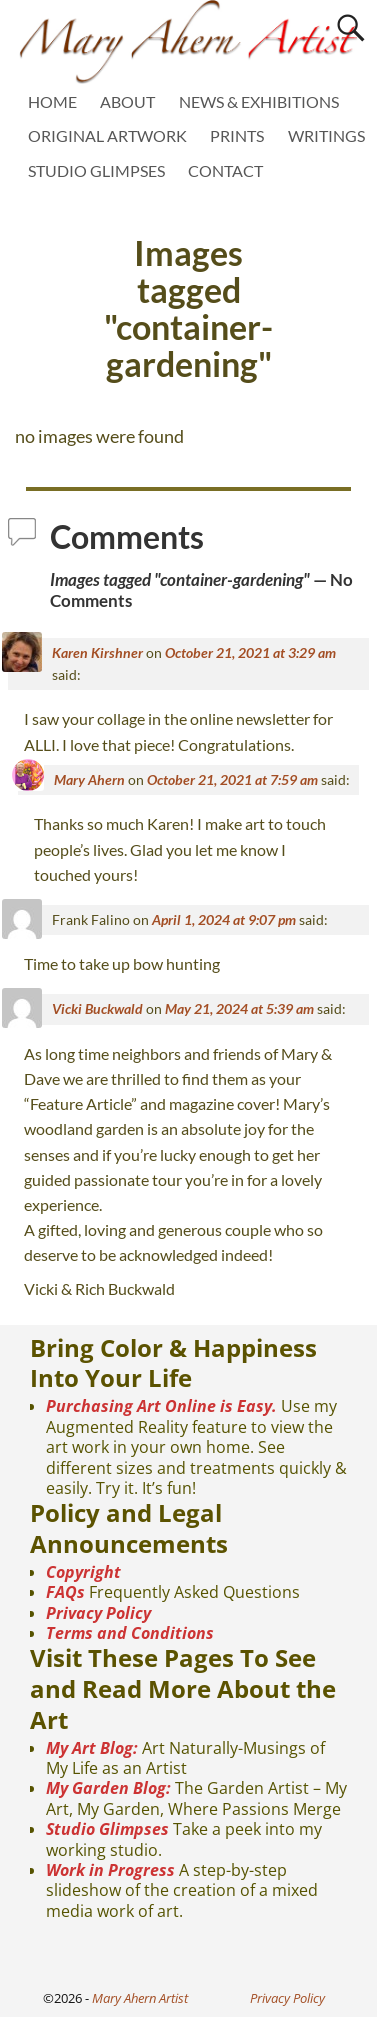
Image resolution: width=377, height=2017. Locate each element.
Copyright (83, 1572)
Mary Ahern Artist (140, 1998)
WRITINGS (326, 135)
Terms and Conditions (130, 1633)
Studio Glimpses (107, 1829)
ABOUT (127, 101)
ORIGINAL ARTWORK (107, 135)
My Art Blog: (92, 1748)
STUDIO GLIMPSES (96, 170)
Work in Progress (110, 1870)
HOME (52, 101)
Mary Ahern (89, 779)
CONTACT (225, 170)
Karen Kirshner (97, 652)
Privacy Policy (98, 1613)
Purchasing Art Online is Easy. (161, 1406)
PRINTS (237, 135)
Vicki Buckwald (97, 1008)
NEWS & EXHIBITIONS (259, 101)
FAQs (65, 1592)
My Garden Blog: (108, 1788)
